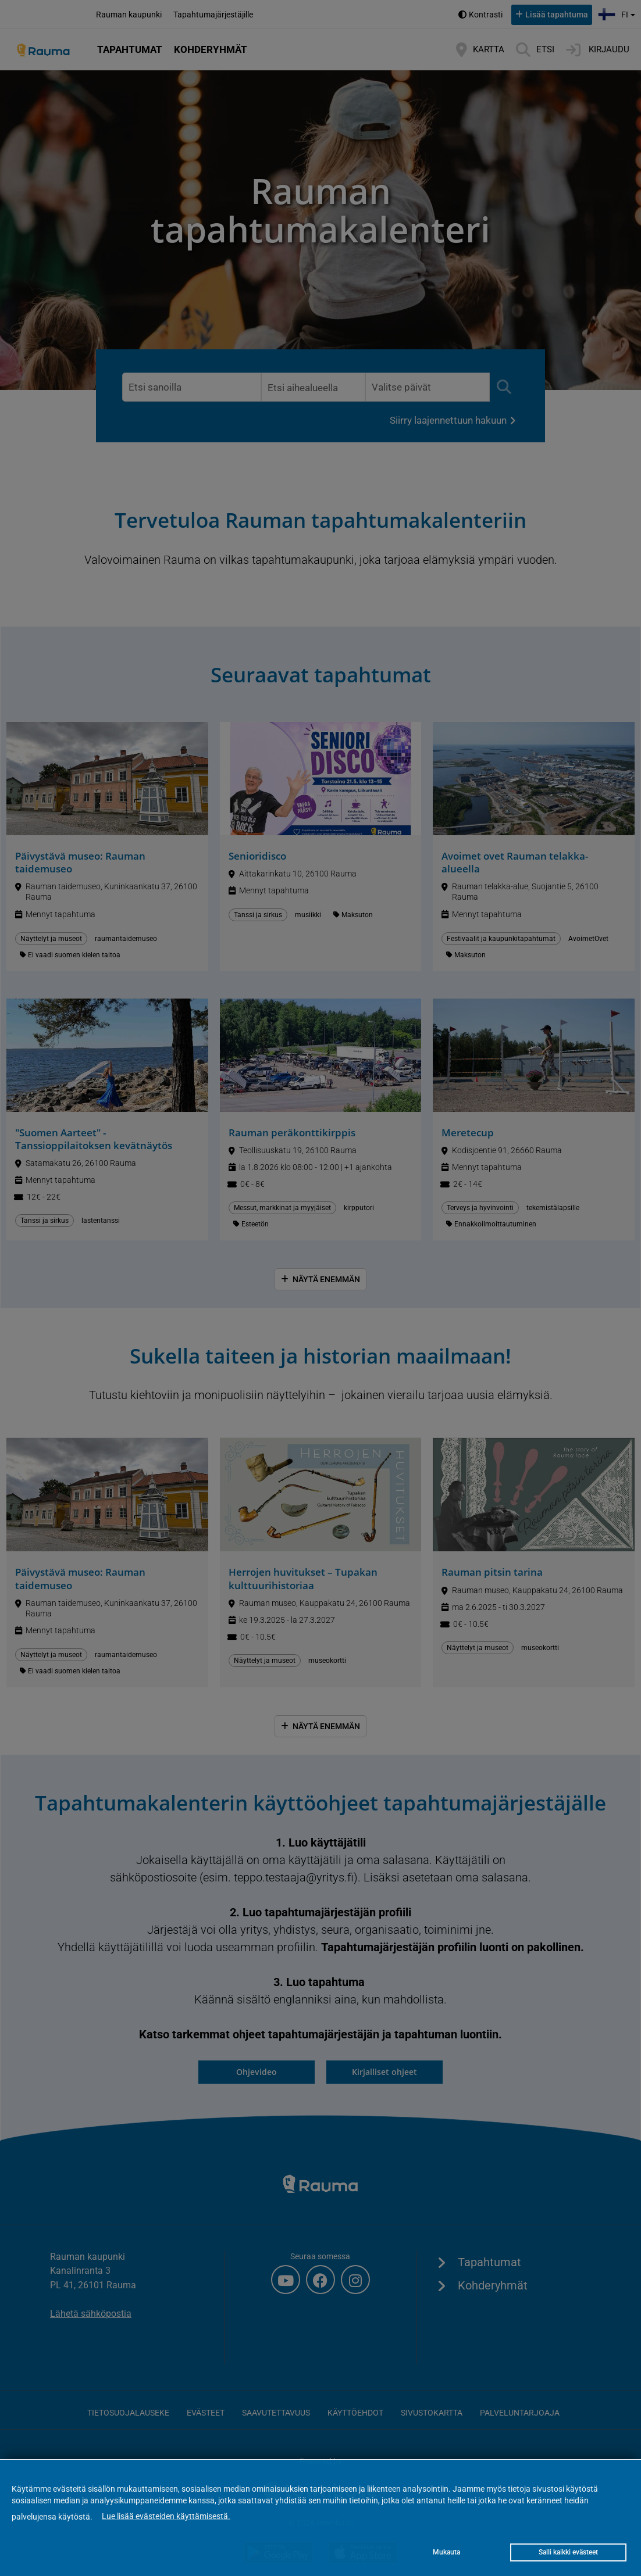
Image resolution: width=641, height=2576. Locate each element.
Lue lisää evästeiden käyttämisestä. (166, 2516)
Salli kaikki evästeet (568, 2552)
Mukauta (446, 2552)
